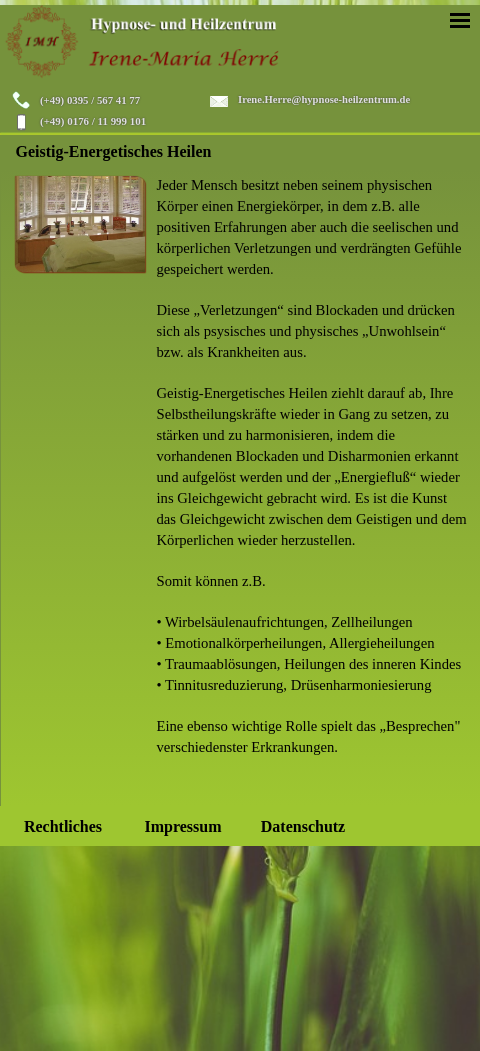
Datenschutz (303, 826)
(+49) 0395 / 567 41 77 (90, 100)
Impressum (182, 826)
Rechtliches (63, 826)
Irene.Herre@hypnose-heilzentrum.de (324, 99)
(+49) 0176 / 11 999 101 (93, 121)
